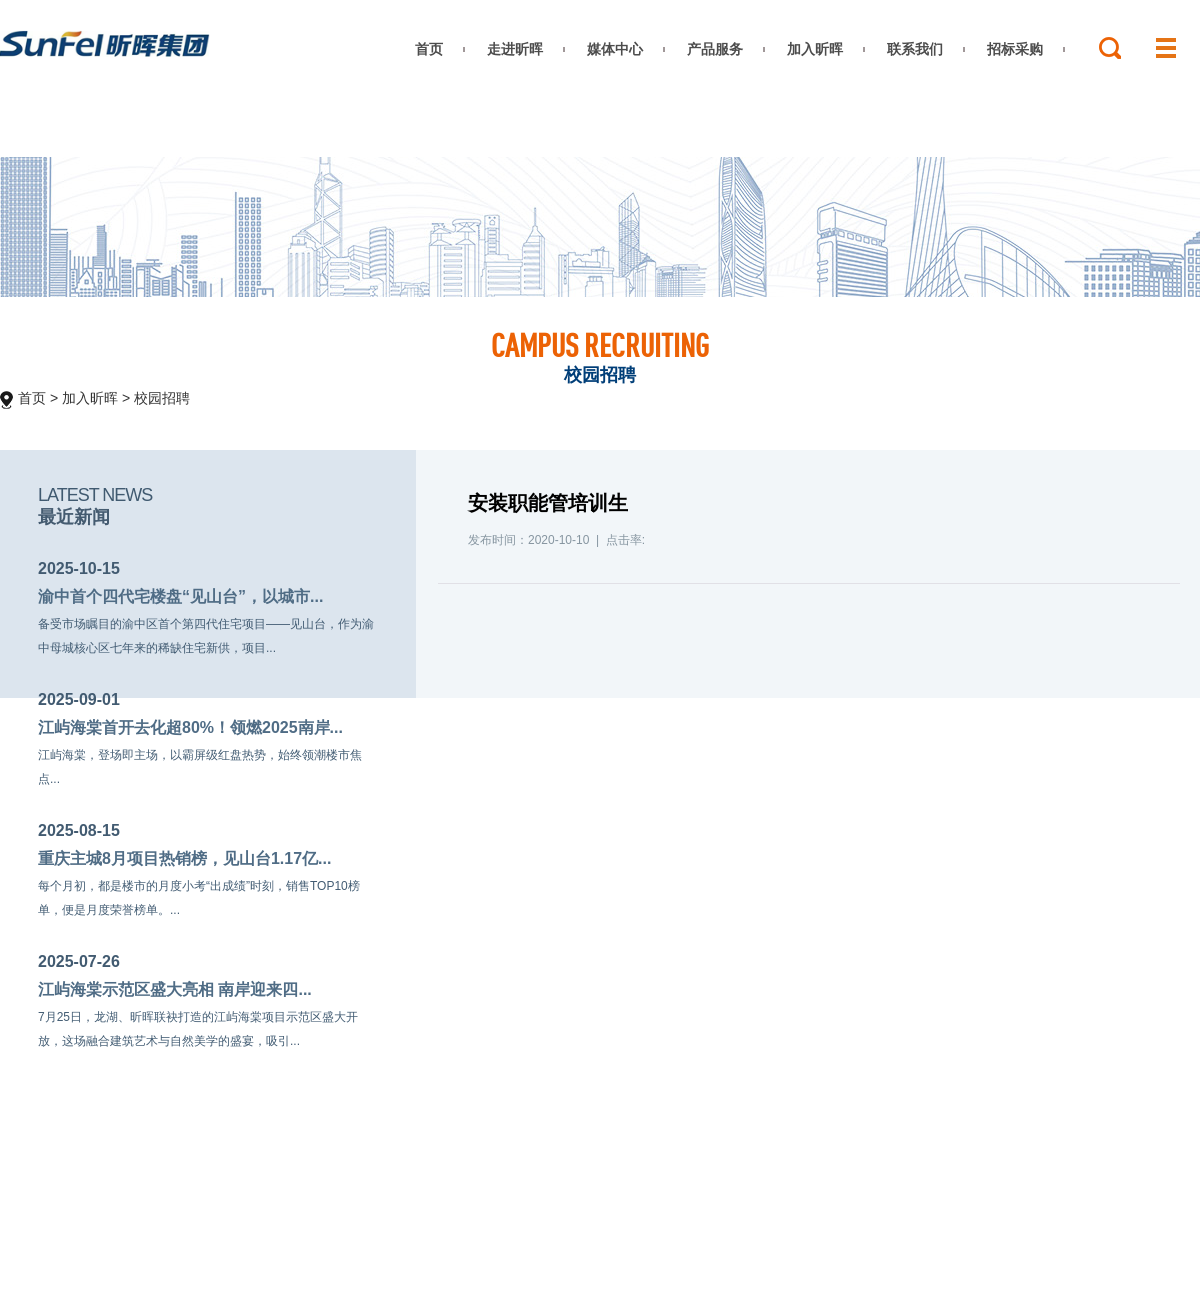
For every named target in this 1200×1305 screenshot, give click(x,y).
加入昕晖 (815, 49)
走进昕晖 (515, 49)
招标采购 (1015, 49)
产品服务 (715, 49)
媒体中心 (615, 49)
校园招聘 (162, 398)
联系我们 (915, 49)
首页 (429, 49)
